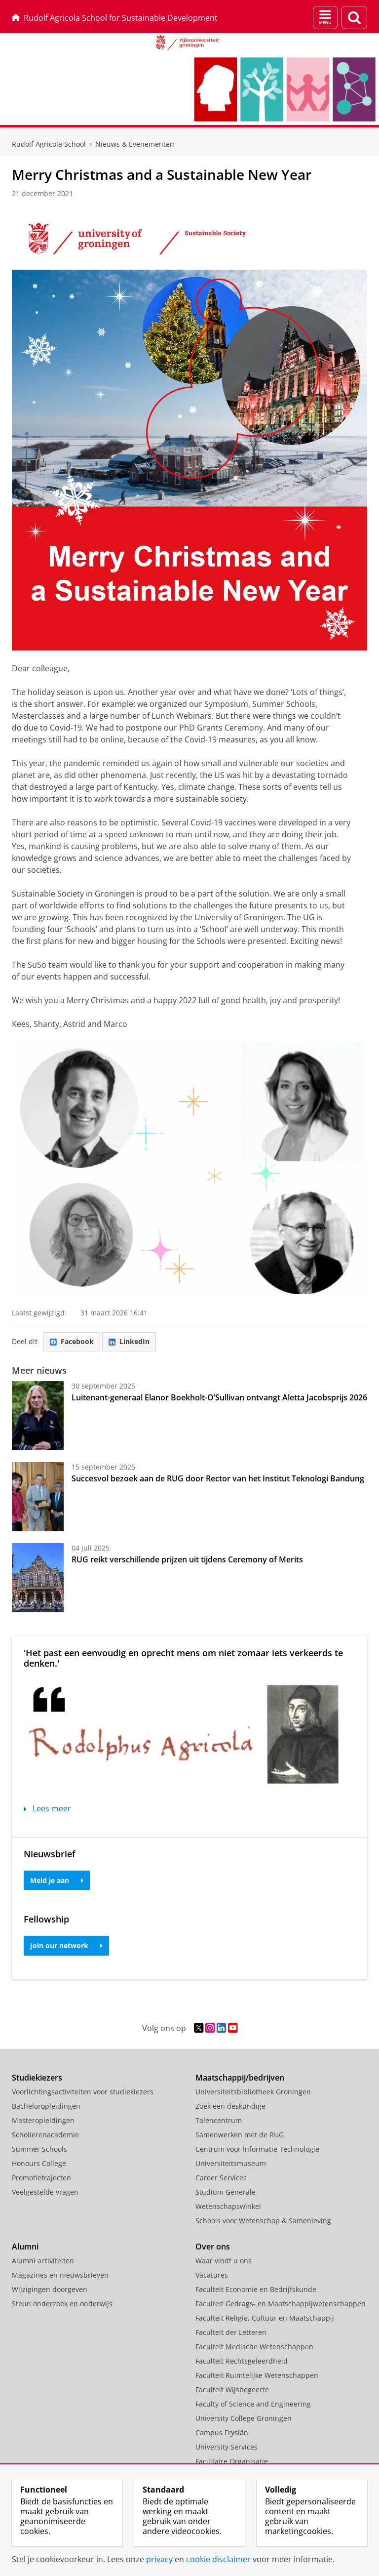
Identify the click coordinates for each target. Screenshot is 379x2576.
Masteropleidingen (43, 2120)
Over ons (212, 2246)
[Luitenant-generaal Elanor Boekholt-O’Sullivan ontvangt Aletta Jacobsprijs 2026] (38, 1415)
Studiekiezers (37, 2078)
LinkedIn (129, 1341)
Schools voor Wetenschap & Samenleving (263, 2220)
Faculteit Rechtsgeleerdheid (241, 2361)
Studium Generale (225, 2192)
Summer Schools (39, 2149)
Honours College (39, 2163)
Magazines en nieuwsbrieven (60, 2275)
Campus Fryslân (221, 2432)
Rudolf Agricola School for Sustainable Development (115, 17)
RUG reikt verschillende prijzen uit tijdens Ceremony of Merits (187, 1559)
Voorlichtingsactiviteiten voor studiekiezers (82, 2091)
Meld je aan (56, 1880)
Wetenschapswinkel (228, 2206)
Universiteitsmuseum (230, 2163)
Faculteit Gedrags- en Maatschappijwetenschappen (280, 2303)
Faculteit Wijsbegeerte (232, 2389)
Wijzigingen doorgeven (49, 2289)
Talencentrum (218, 2120)
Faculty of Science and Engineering (253, 2404)
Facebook (72, 1341)
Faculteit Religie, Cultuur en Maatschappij (264, 2318)
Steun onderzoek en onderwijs (62, 2303)
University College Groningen (243, 2418)
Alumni (25, 2246)
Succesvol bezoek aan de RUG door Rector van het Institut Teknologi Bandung (218, 1478)
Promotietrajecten (41, 2177)
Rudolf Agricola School (49, 144)
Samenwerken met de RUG (239, 2134)
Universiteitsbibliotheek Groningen (253, 2091)
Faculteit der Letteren (230, 2332)
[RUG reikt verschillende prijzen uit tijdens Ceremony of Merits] (38, 1577)
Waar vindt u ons (223, 2260)
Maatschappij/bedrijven (239, 2078)
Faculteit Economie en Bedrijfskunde (255, 2289)
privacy (159, 2559)
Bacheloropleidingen (46, 2106)
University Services (226, 2447)
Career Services (221, 2177)
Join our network (66, 1945)
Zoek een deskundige (230, 2106)
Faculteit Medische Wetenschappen (254, 2346)
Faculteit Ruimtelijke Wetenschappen (256, 2375)
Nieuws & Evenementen (134, 144)
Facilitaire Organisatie (231, 2461)
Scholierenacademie (45, 2134)
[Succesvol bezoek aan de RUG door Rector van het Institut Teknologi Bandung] (38, 1496)
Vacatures (211, 2275)
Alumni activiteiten (43, 2260)
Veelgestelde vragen (45, 2192)
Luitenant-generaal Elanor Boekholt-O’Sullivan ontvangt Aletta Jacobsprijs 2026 (219, 1397)
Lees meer (47, 1808)
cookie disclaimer (218, 2559)
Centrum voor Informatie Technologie (257, 2149)
